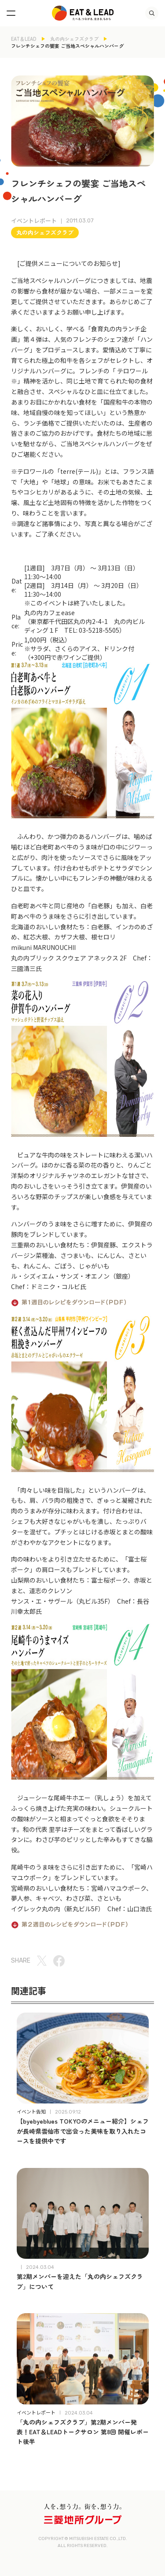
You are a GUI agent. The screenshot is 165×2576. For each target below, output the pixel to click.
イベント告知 (31, 2111)
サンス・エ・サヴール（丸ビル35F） (61, 1601)
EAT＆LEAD (24, 38)
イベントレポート (34, 221)
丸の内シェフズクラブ (74, 38)
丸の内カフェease (49, 612)
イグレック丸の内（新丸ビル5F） (56, 1908)
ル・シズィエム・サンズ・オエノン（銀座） (71, 1276)
